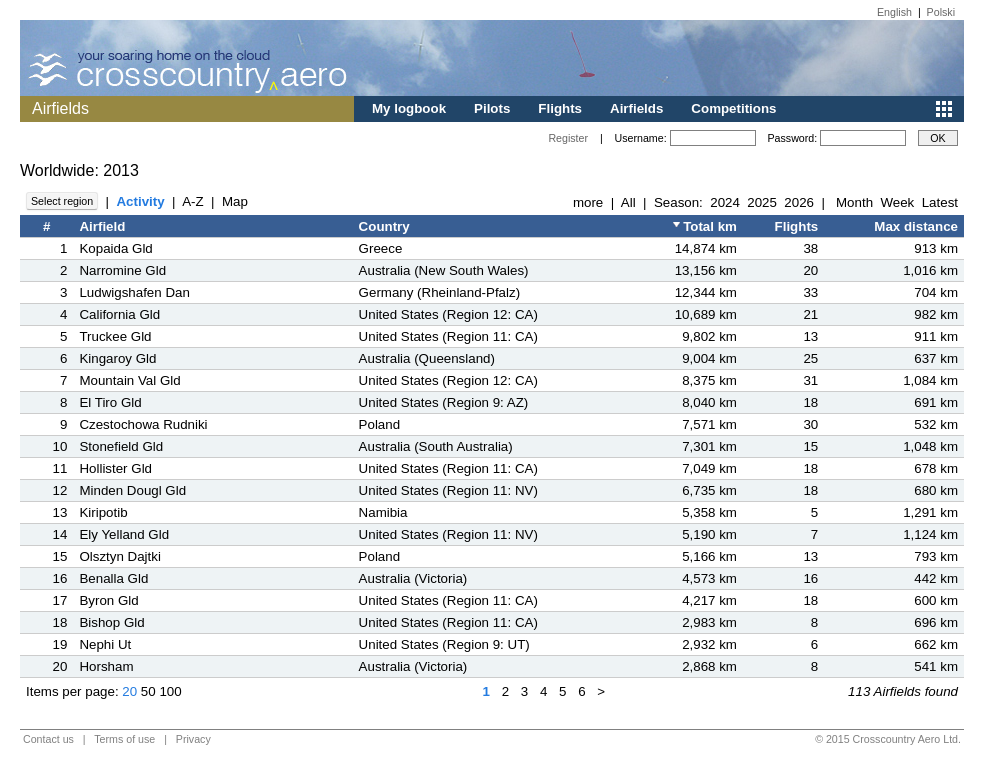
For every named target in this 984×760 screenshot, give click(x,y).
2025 (762, 202)
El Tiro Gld (110, 402)
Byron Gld (108, 600)
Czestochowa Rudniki (143, 424)
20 (129, 691)
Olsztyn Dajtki (119, 556)
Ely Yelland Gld (124, 534)
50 (148, 691)
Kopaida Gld (115, 248)
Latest (940, 202)
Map (235, 201)
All (628, 202)
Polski (941, 12)
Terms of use (124, 739)
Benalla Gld (113, 578)
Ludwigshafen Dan (134, 292)
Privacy (193, 739)
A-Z (192, 201)
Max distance (916, 226)
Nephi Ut (105, 644)
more (588, 202)
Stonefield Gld (121, 446)
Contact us (48, 739)
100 (170, 691)
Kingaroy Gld (117, 358)
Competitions (733, 108)
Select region (62, 201)
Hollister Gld (115, 468)
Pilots (492, 108)
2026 (799, 202)
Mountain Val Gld (129, 380)
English (894, 12)
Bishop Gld (111, 622)
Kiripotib (103, 512)
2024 (725, 202)
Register (568, 138)
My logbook (409, 108)
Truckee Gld (115, 336)
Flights (560, 108)
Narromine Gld (122, 270)
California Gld (119, 314)
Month (854, 202)
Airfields (636, 108)
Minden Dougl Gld (132, 490)
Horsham (106, 666)
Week (897, 202)
